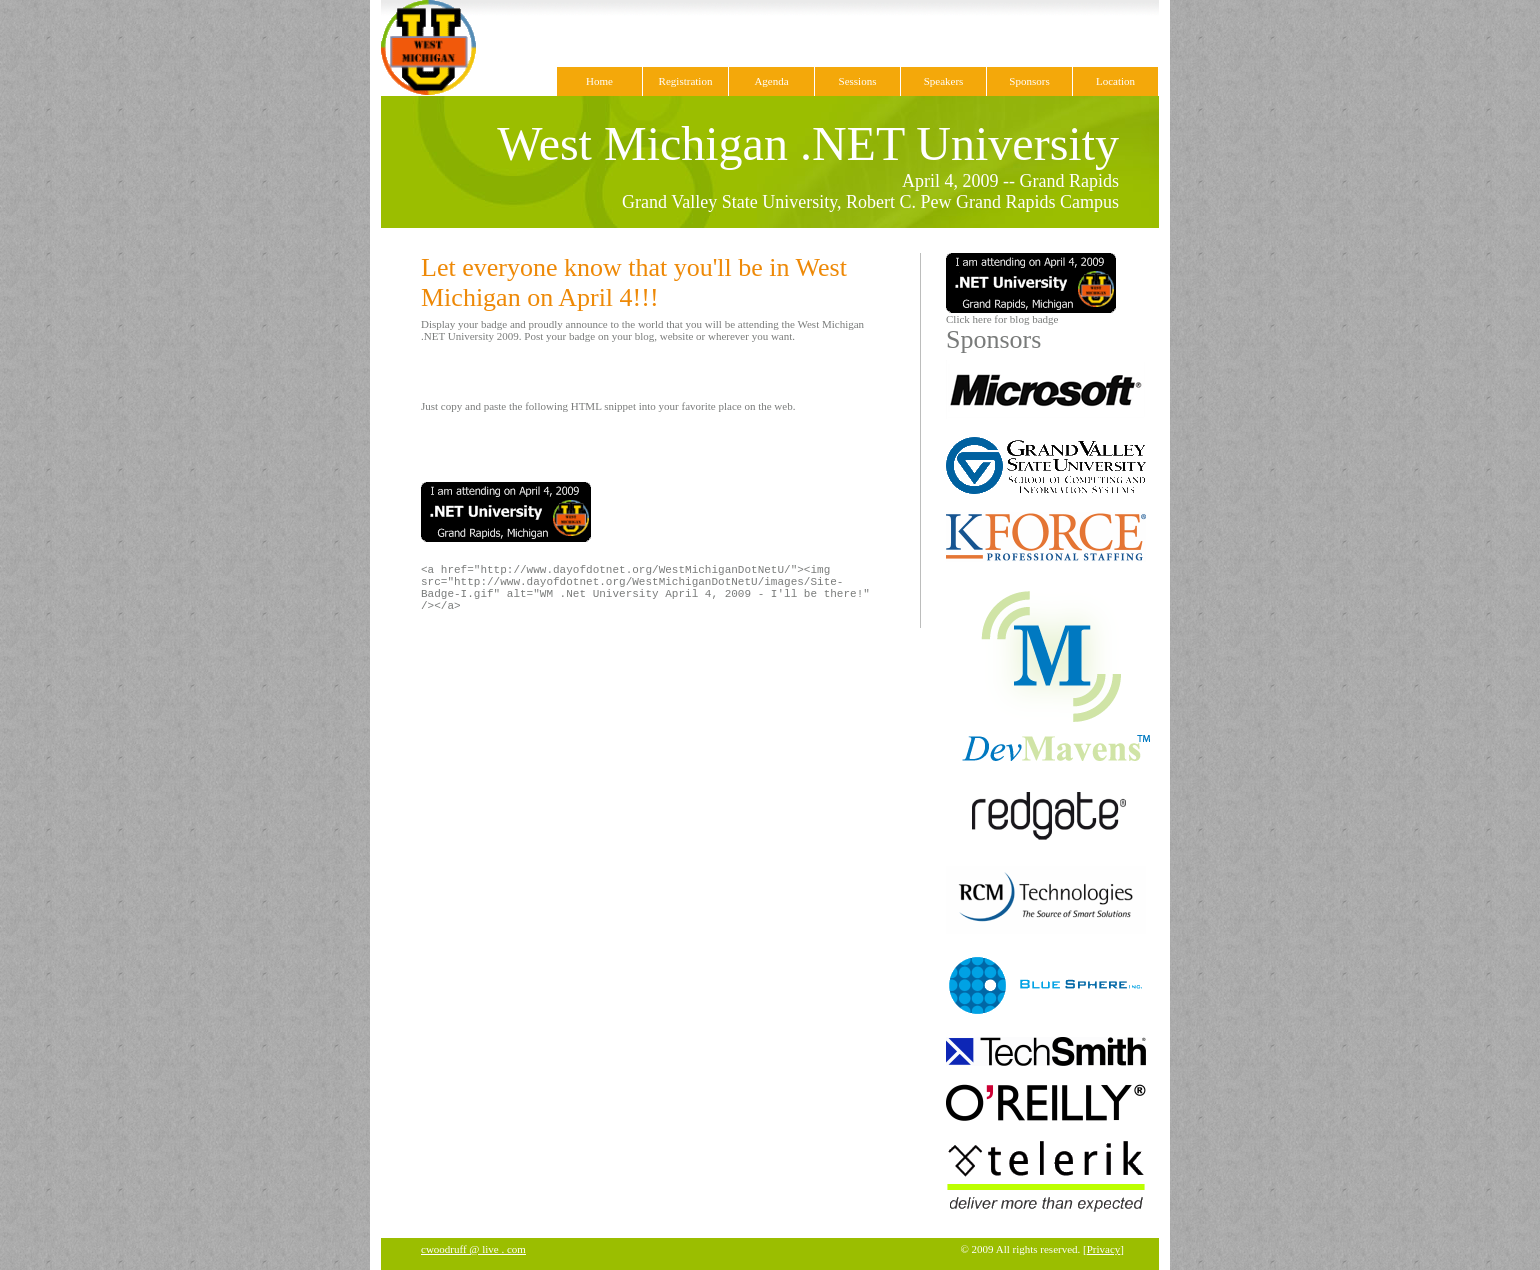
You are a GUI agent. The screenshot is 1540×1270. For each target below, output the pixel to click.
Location (1115, 81)
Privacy (1104, 1249)
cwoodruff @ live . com (473, 1249)
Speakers (944, 81)
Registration (686, 81)
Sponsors (1029, 81)
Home (599, 81)
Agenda (771, 81)
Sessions (858, 81)
